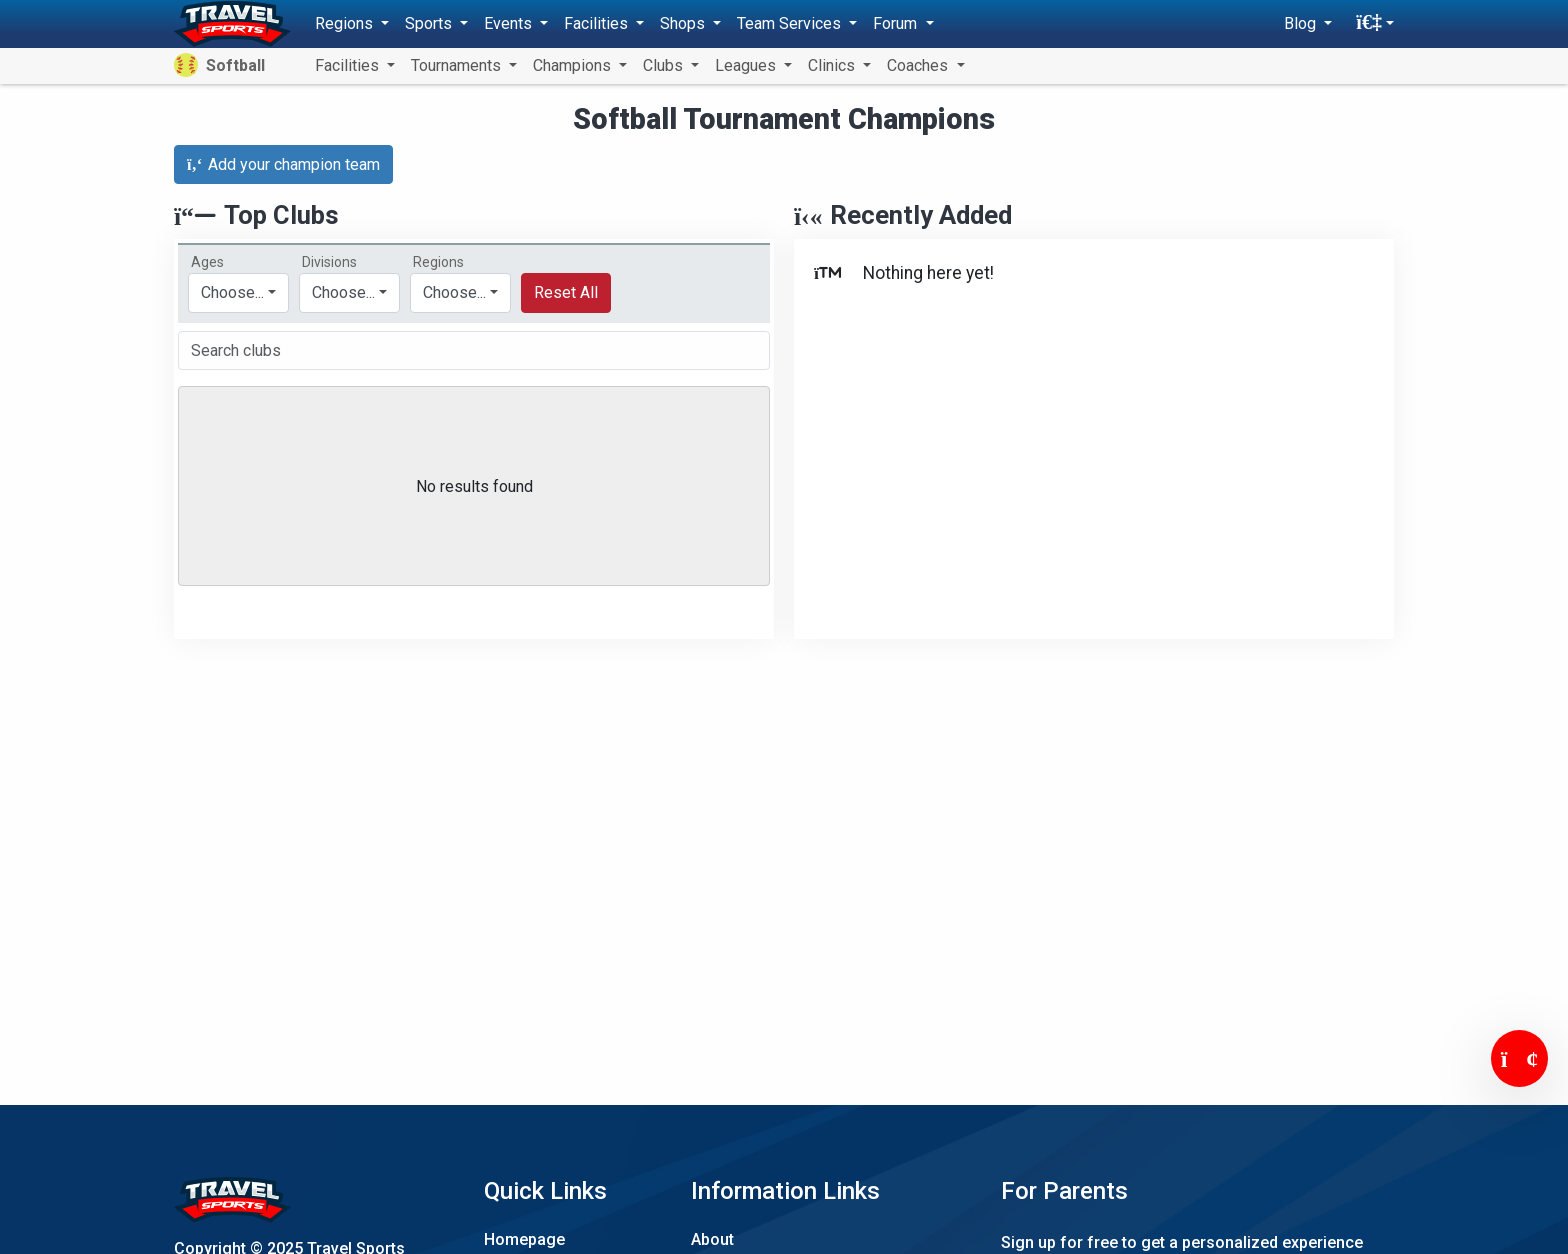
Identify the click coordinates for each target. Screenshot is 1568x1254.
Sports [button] (430, 23)
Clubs (665, 65)
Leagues (747, 65)
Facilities (349, 65)
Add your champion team (283, 164)
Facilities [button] (598, 23)
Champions (574, 65)
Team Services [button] (791, 23)
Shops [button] (684, 23)
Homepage (524, 1239)
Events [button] (510, 23)
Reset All (566, 292)
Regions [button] (346, 23)
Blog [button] (1302, 23)
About (712, 1239)
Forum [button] (897, 23)
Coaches (919, 65)
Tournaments (458, 65)
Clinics (833, 65)
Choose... (454, 292)
